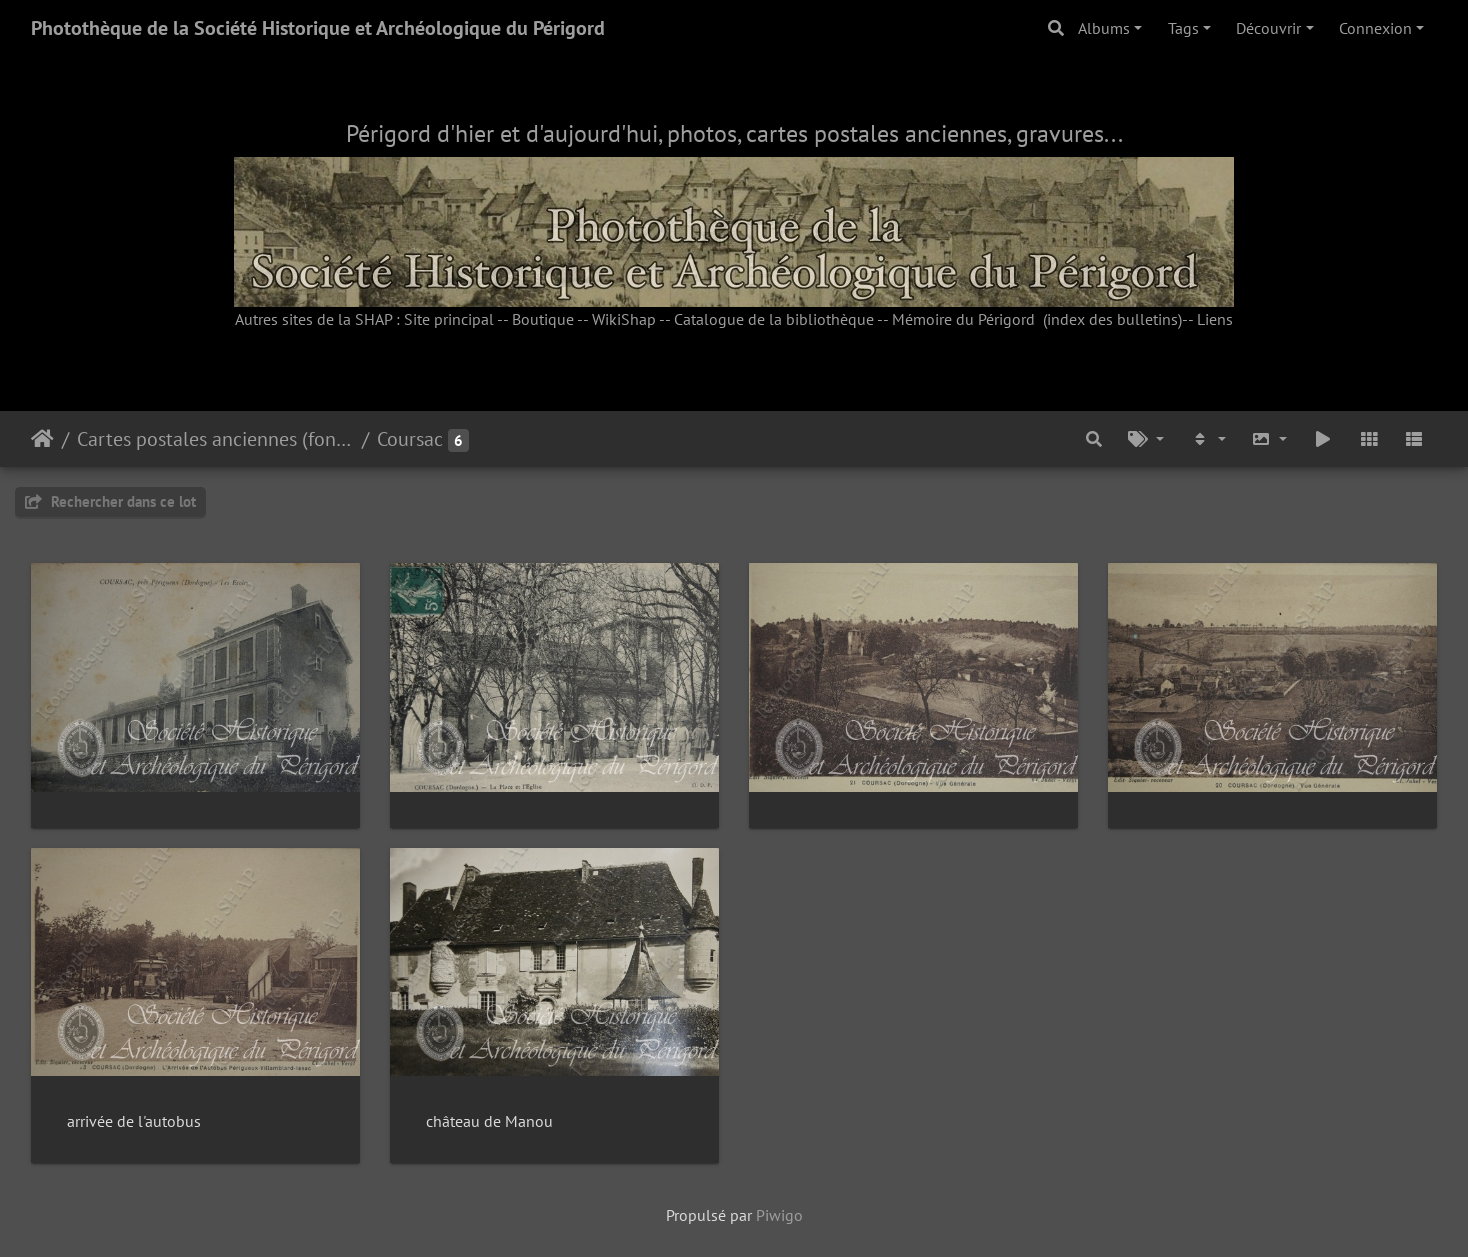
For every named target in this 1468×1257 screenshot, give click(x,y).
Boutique (543, 319)
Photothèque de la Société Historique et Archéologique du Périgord (318, 28)
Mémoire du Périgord (963, 319)
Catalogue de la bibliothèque (774, 319)
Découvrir (1268, 28)
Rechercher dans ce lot (110, 501)
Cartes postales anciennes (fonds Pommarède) (215, 439)
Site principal (449, 319)
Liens (1215, 319)
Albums (1104, 28)
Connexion (1375, 28)
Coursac (410, 439)
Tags (1183, 28)
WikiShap (624, 319)
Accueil (42, 439)
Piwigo (779, 1215)
